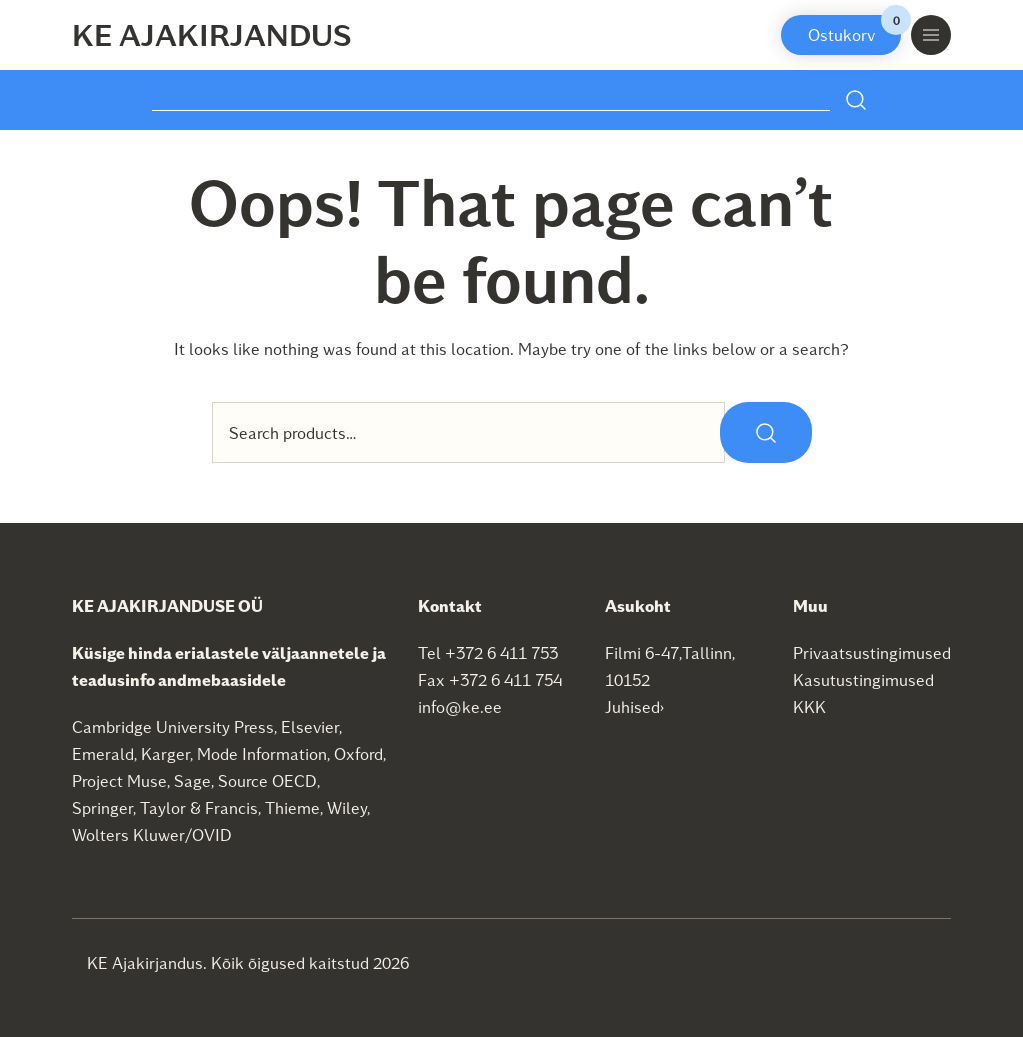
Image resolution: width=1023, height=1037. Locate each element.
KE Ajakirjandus (212, 34)
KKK (809, 706)
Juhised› (635, 706)
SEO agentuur (460, 961)
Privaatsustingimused (872, 652)
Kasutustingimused (863, 679)
